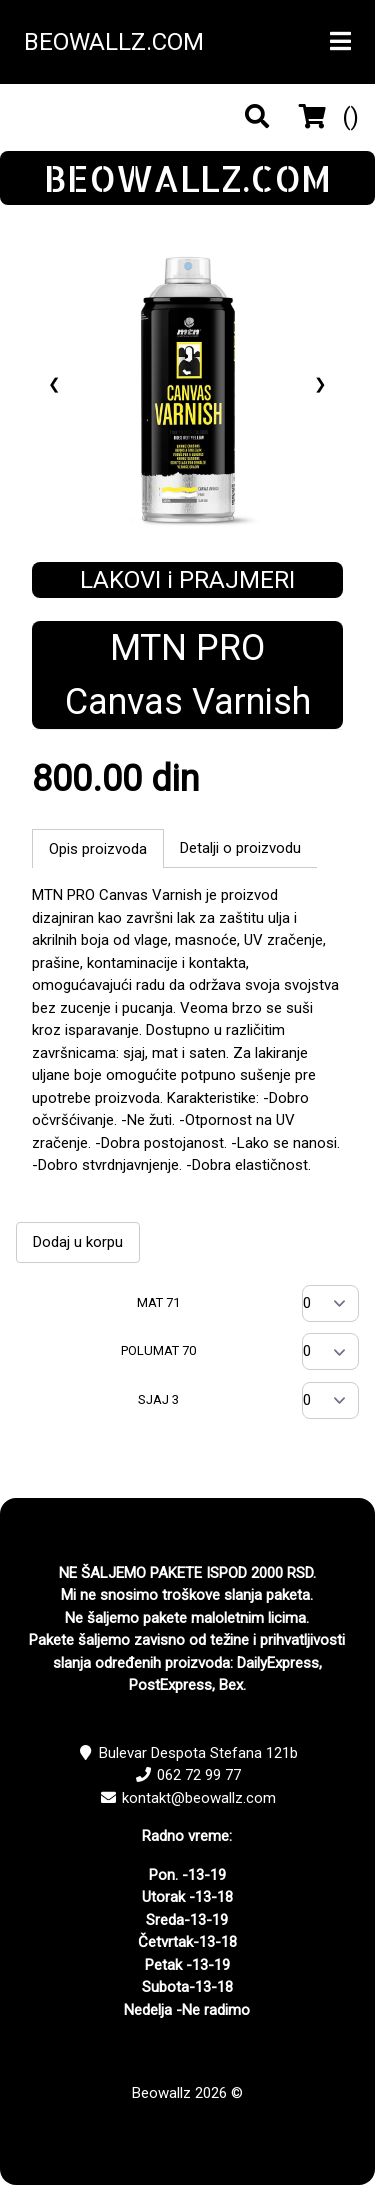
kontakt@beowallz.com (199, 1798)
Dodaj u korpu (78, 1242)
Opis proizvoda (98, 849)
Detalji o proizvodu (240, 848)
